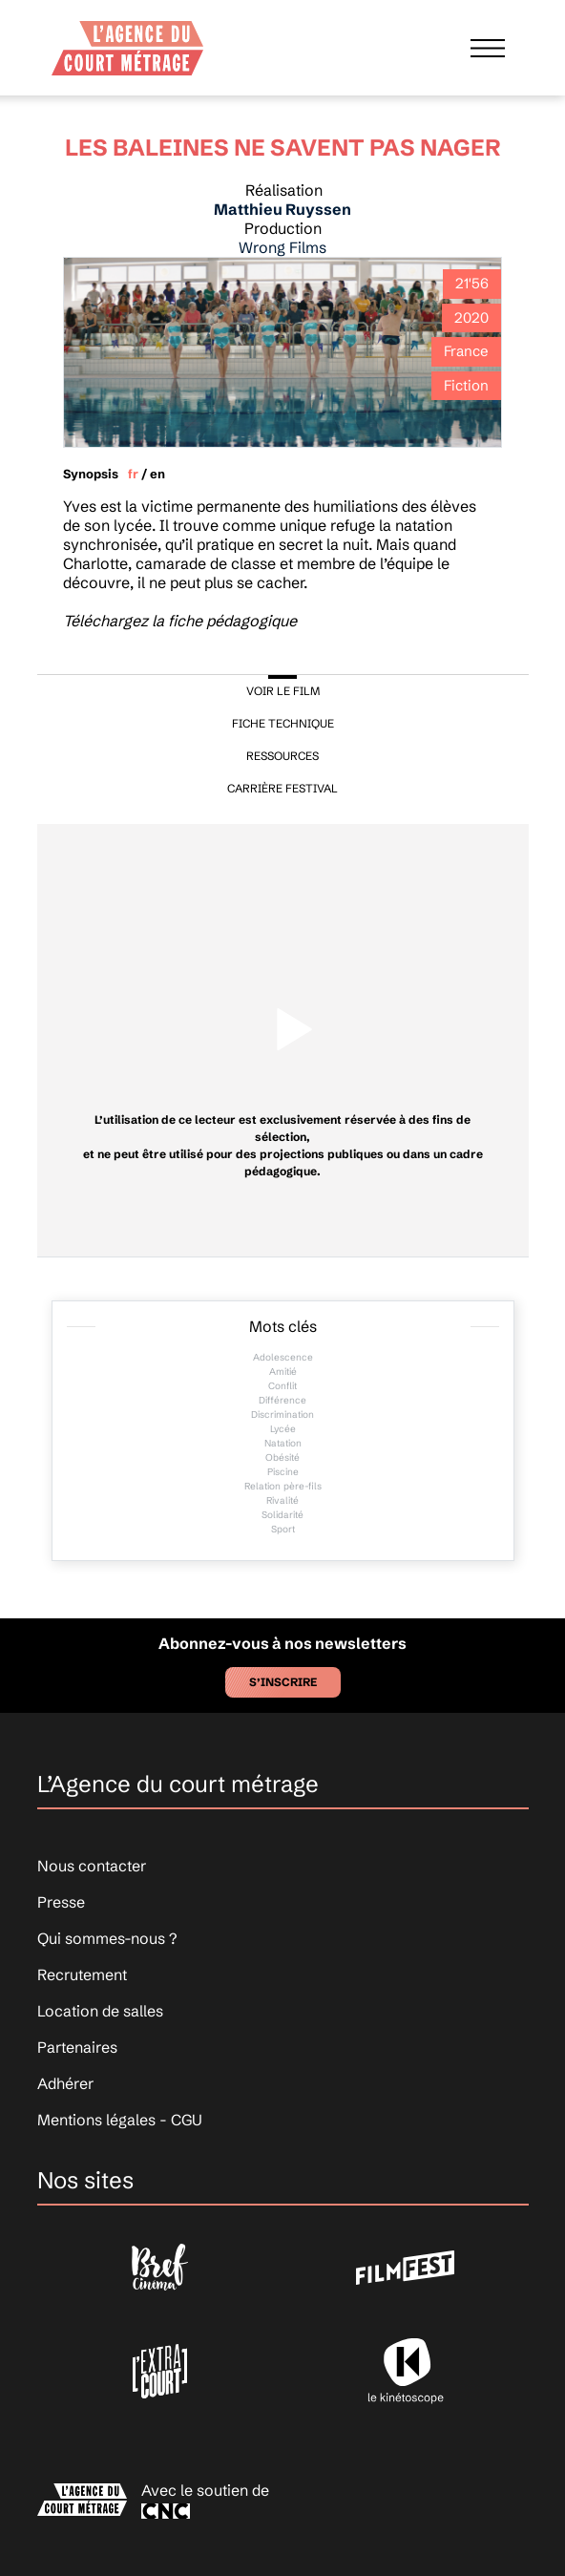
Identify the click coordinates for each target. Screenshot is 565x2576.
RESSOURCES (282, 756)
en (157, 473)
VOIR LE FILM (283, 691)
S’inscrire (283, 1682)
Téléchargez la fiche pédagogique (180, 620)
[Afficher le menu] (488, 48)
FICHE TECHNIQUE (283, 723)
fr (133, 473)
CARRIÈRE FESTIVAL (282, 788)
